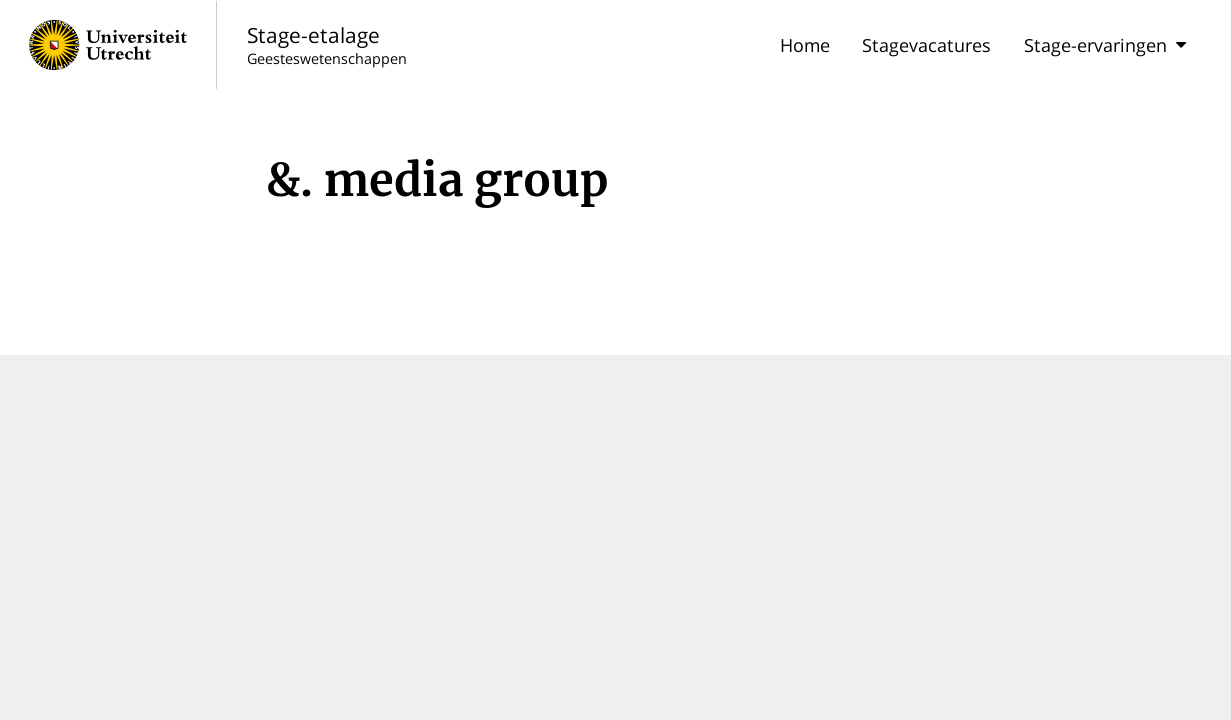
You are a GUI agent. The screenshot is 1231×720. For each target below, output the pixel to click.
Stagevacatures (926, 45)
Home (805, 45)
